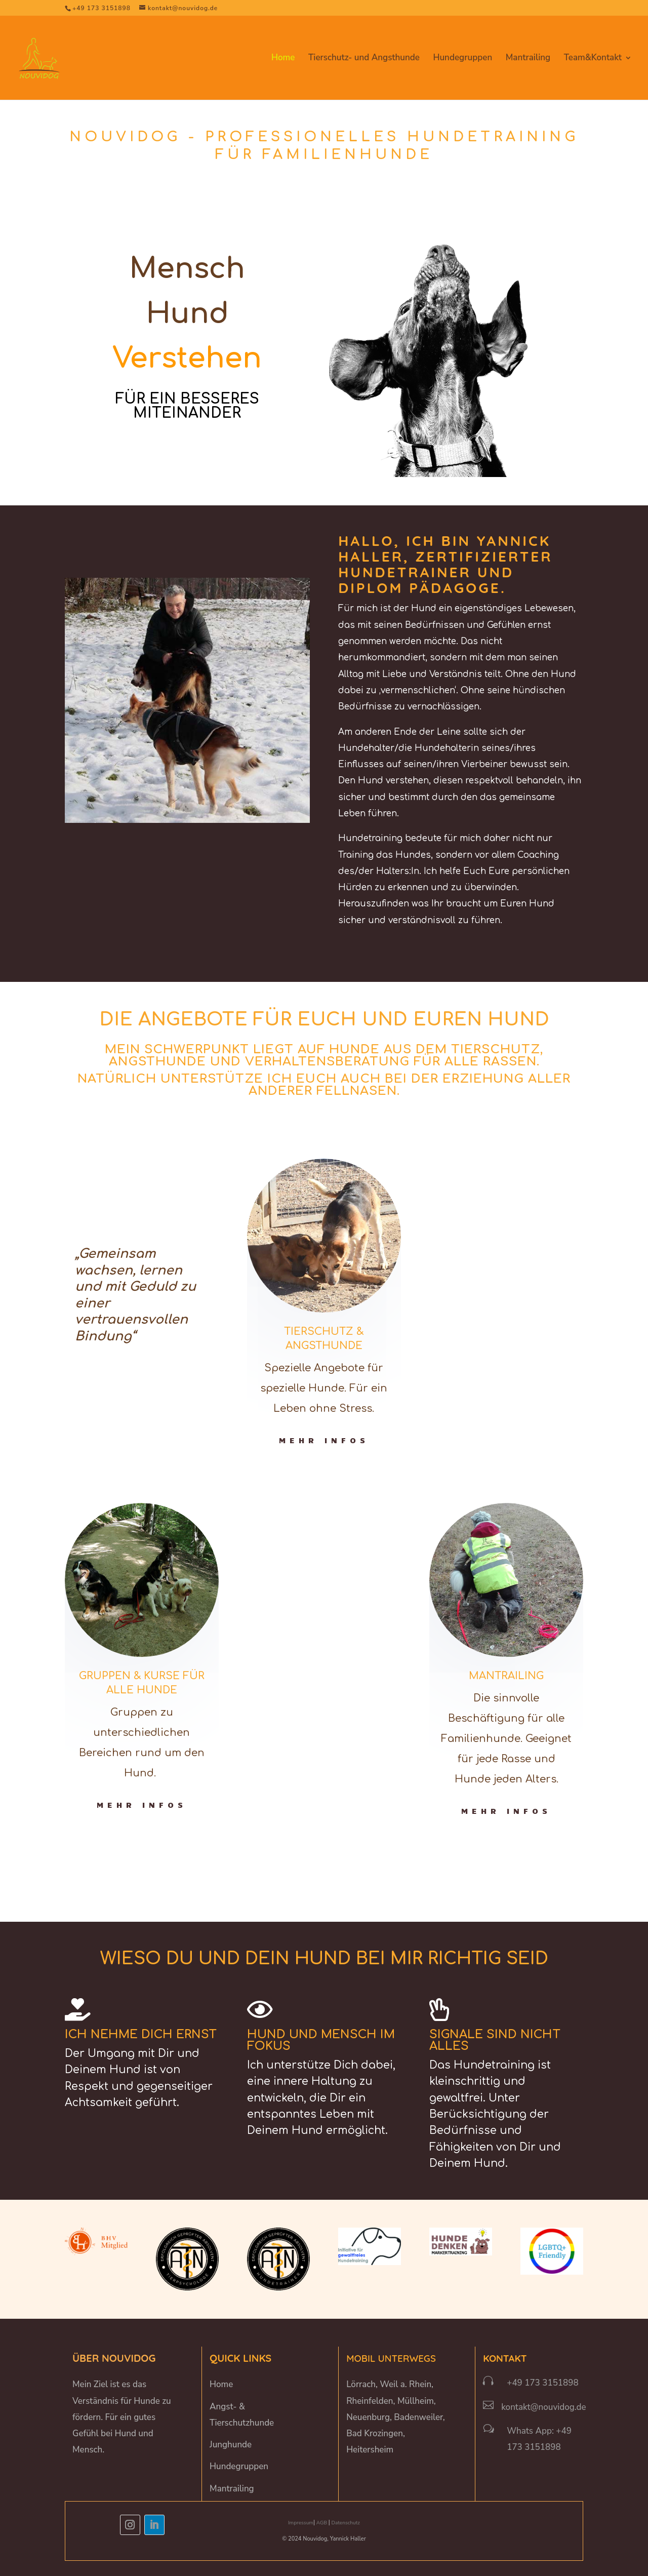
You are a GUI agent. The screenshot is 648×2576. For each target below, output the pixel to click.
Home (283, 58)
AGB (322, 2522)
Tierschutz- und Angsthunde (364, 58)
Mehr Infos (324, 1440)
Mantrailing (528, 58)
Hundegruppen (462, 58)
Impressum (300, 2522)
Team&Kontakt (593, 58)
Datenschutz (346, 2522)
